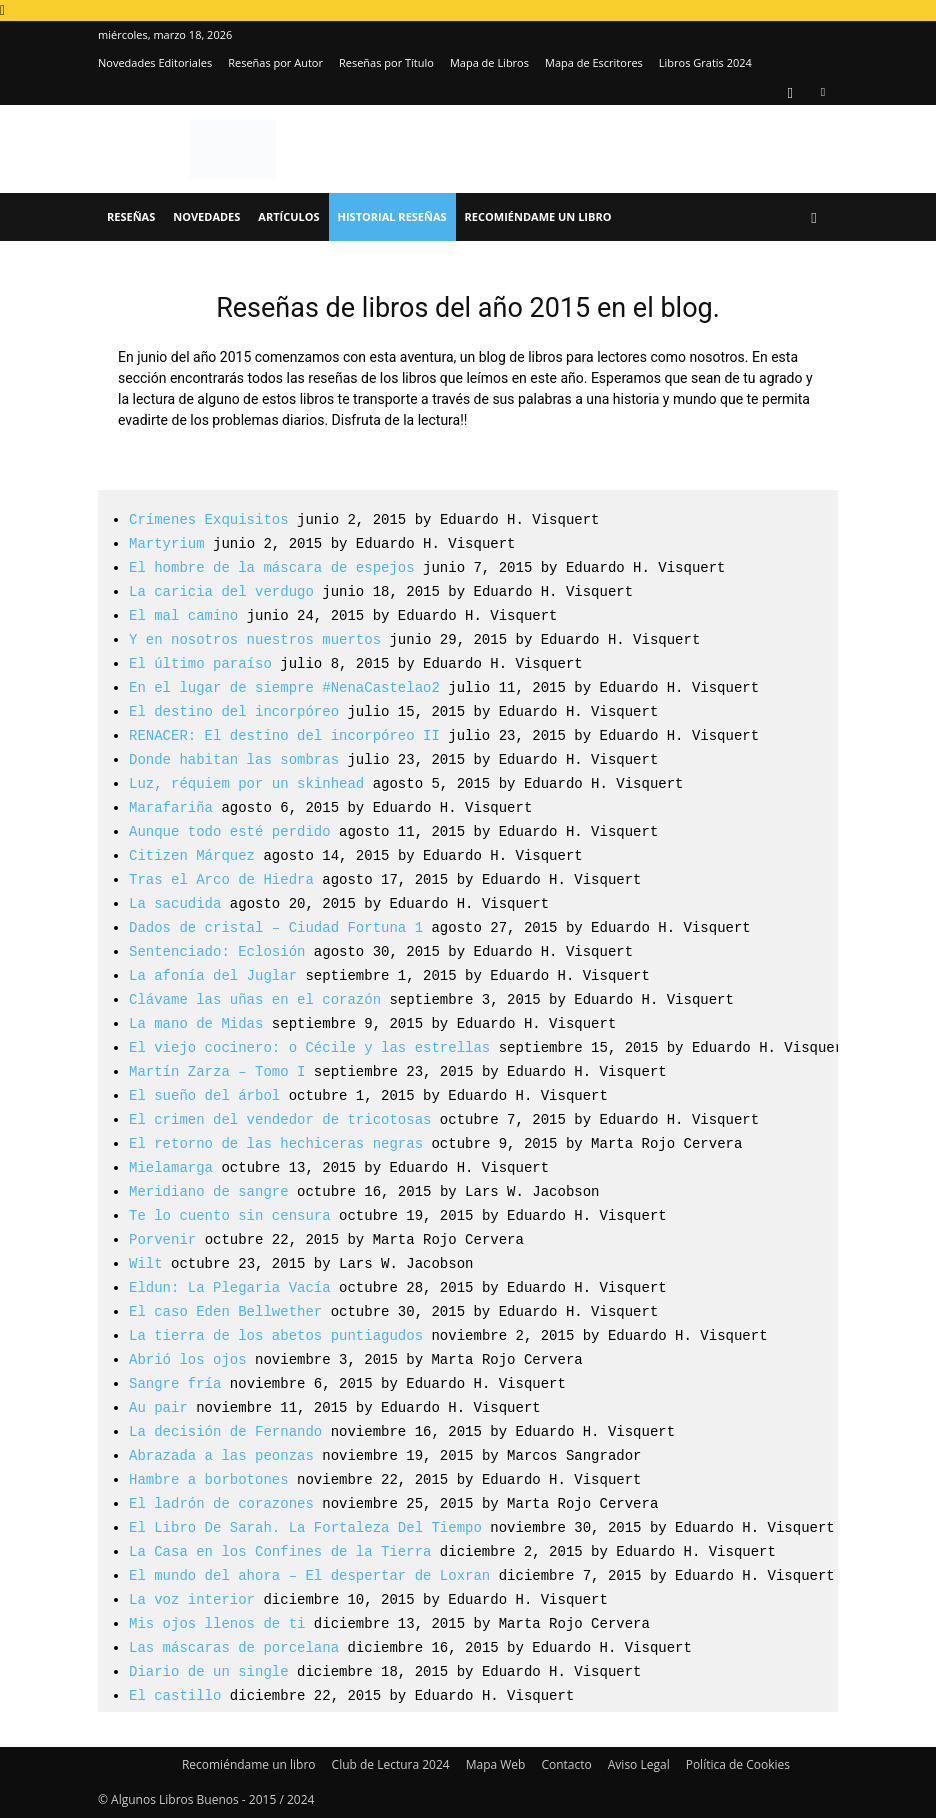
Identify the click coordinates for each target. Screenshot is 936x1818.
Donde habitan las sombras (234, 759)
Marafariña (171, 807)
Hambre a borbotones (209, 1479)
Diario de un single (209, 1671)
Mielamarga (171, 1167)
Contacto (566, 1764)
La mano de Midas (196, 1023)
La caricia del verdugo (221, 591)
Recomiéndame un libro (538, 216)
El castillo (175, 1695)
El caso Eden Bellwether (225, 1311)
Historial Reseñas (392, 216)
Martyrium (167, 543)
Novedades (206, 216)
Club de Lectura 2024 (391, 1764)
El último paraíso (200, 663)
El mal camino (183, 615)
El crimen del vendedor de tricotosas (280, 1119)
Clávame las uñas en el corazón (255, 999)
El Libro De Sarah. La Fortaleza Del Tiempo (305, 1527)
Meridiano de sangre (209, 1191)
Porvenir (162, 1239)
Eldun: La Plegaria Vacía (230, 1287)
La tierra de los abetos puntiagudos (276, 1335)
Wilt (146, 1263)
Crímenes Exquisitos (209, 519)
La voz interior (192, 1599)
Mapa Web (496, 1764)
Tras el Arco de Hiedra (221, 879)
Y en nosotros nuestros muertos (255, 639)
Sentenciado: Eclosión (217, 951)
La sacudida (175, 903)
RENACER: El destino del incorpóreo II (284, 735)
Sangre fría (175, 1383)
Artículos (288, 216)
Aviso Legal (639, 1764)
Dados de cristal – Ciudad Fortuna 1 (276, 927)
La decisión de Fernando (225, 1431)
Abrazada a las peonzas (221, 1455)
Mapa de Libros (489, 62)
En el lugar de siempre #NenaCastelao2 (284, 687)
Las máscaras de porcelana (234, 1647)
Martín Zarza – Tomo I (217, 1071)
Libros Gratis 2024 (705, 62)
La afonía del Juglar (213, 975)
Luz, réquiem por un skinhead (246, 783)
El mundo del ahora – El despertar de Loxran (309, 1575)
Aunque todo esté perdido (230, 831)
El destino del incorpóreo (234, 711)
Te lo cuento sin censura (230, 1215)
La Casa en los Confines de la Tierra (280, 1551)
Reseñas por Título (386, 62)
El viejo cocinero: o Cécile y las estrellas (309, 1047)
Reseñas (131, 216)
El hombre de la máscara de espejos (272, 567)
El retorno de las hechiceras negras (276, 1143)
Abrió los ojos (188, 1359)
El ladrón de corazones (221, 1503)
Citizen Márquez (192, 855)
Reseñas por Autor (275, 62)
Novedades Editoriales (155, 62)
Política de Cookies (738, 1764)
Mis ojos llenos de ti (217, 1623)
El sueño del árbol (204, 1095)
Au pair (158, 1407)
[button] (814, 217)
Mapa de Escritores (594, 62)
